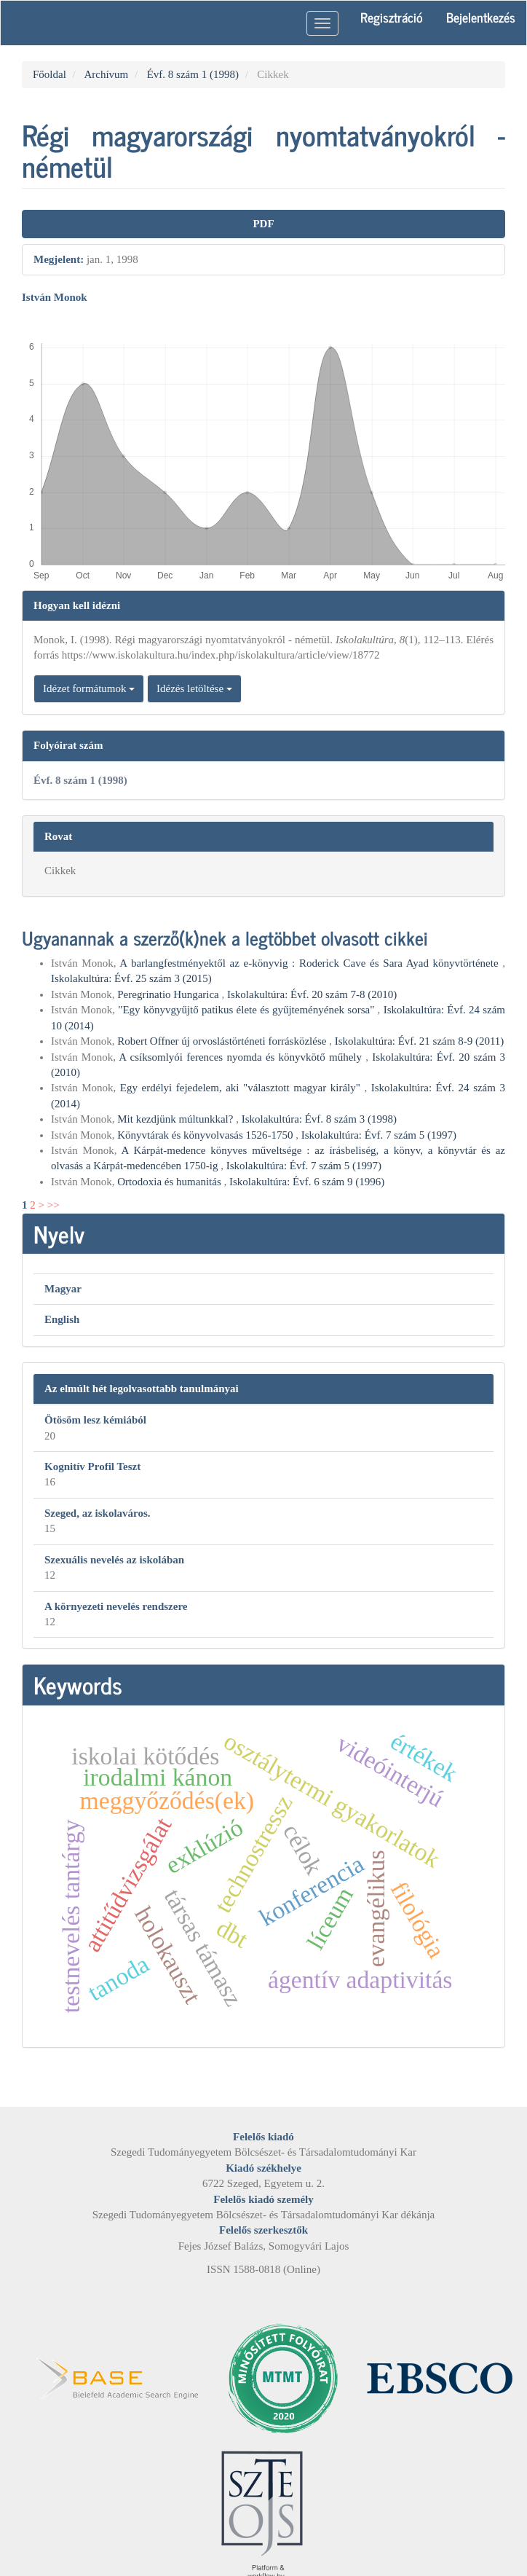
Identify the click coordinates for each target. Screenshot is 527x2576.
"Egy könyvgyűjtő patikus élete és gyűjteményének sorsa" (247, 1010)
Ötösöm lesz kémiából (95, 1420)
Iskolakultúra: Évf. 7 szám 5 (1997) (378, 1135)
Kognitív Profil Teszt (92, 1466)
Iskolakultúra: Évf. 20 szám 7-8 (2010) (312, 994)
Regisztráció (391, 17)
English (61, 1319)
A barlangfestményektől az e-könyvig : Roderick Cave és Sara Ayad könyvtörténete (310, 963)
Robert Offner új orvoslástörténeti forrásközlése (223, 1041)
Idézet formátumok (89, 688)
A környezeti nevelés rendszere (115, 1606)
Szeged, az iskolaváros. (97, 1513)
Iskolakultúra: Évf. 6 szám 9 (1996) (306, 1181)
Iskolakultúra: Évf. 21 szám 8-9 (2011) (419, 1041)
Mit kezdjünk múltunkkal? (176, 1119)
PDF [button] (263, 223)
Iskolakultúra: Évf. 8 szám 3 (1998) (319, 1119)
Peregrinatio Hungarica (169, 994)
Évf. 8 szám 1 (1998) (193, 74)
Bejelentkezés (480, 17)
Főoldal (49, 74)
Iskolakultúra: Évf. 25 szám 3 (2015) (131, 978)
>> (53, 1205)
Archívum (106, 74)
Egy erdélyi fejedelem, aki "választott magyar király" (242, 1087)
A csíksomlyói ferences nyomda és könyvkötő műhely (242, 1057)
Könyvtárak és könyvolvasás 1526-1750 (206, 1135)
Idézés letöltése (194, 688)
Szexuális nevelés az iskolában (114, 1560)
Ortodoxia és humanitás (170, 1181)
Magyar (63, 1289)
